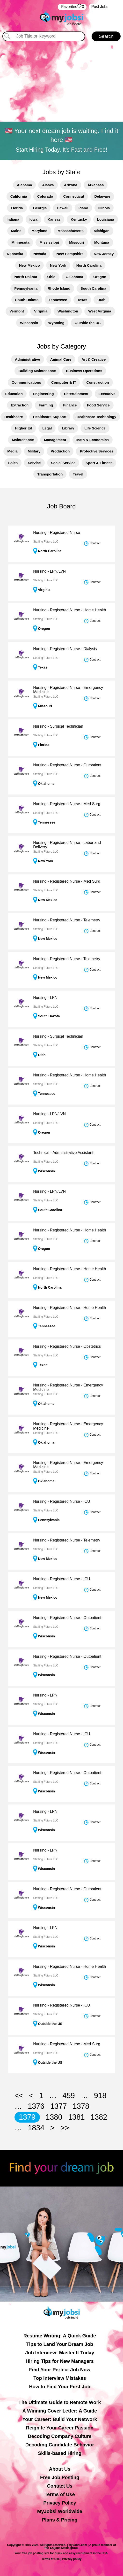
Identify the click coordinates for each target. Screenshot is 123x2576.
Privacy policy (72, 2559)
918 (100, 2095)
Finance (70, 405)
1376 (36, 2106)
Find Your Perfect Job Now (59, 2369)
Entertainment (76, 394)
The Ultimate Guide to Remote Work (60, 2402)
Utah (101, 300)
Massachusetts (71, 231)
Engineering (43, 394)
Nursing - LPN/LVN (49, 571)
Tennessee (58, 300)
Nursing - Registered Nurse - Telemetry (66, 920)
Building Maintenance (37, 371)
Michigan (101, 231)
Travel (78, 474)
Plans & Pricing (60, 2519)
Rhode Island (59, 288)
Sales (13, 463)
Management (55, 440)
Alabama (24, 185)
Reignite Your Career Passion (59, 2427)
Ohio (51, 277)
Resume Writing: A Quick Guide (59, 2335)
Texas (82, 300)
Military (34, 451)
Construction (97, 382)
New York (58, 265)
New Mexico (29, 265)
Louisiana (105, 219)
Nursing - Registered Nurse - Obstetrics (67, 1346)
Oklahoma (74, 277)
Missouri (76, 242)
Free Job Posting (59, 2477)
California (18, 196)
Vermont (16, 311)
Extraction (20, 405)
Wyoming (56, 323)
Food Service (98, 405)
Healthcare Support (49, 417)
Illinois (104, 208)
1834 (36, 2128)
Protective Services (96, 451)
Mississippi (49, 242)
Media (12, 451)
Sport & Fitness (99, 463)
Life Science (95, 428)
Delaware (102, 196)
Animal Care (61, 359)
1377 (58, 2106)
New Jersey (104, 254)
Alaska (48, 185)
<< (18, 2095)
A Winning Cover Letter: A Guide (59, 2410)
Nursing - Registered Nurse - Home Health (69, 610)
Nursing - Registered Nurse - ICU (61, 1501)
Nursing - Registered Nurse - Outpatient (67, 765)
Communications (26, 382)
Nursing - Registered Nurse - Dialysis (65, 649)
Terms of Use (59, 2494)
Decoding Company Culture (59, 2436)
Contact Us (59, 2486)
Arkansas (95, 185)
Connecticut (73, 196)
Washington (68, 311)
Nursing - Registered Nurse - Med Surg (66, 804)
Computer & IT (63, 382)
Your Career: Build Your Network (59, 2419)
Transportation (50, 474)
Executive (107, 394)
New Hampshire (70, 254)
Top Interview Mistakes (59, 2378)
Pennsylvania (25, 288)
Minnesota (20, 242)
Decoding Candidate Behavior (59, 2444)
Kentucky (79, 219)
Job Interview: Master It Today (59, 2352)
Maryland (40, 231)
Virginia (40, 311)
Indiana (13, 219)
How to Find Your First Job (59, 2386)
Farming (46, 405)
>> (64, 2128)
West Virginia (99, 311)
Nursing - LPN (45, 998)
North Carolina (88, 265)
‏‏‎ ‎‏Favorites (72, 7)
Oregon (99, 277)
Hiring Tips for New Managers (60, 2361)
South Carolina (93, 288)
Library (68, 428)
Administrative (27, 359)
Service (34, 463)
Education (14, 394)
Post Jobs (99, 7)
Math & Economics (92, 440)
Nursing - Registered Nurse (56, 532)
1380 (54, 2117)
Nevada (39, 254)
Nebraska (15, 254)
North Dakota (25, 277)
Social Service (63, 463)
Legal (47, 428)
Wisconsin (29, 323)
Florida (17, 208)
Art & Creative (93, 359)
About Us (60, 2469)
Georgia (40, 208)
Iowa (33, 219)
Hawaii (62, 208)
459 (68, 2095)
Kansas (54, 219)
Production (60, 451)
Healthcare (13, 417)
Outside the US (88, 323)
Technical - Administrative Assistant (63, 1153)
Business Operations (84, 371)
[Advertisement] (62, 82)
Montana (101, 242)
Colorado (45, 196)
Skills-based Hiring (59, 2453)
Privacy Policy (59, 2503)
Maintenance (23, 440)
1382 (99, 2117)
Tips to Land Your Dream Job (59, 2344)
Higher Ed (23, 428)
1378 (81, 2106)
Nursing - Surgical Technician (58, 726)
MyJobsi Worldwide (59, 2511)
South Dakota (27, 300)
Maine (16, 231)
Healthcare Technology (96, 417)
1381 (76, 2117)
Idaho (83, 208)
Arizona (70, 185)
